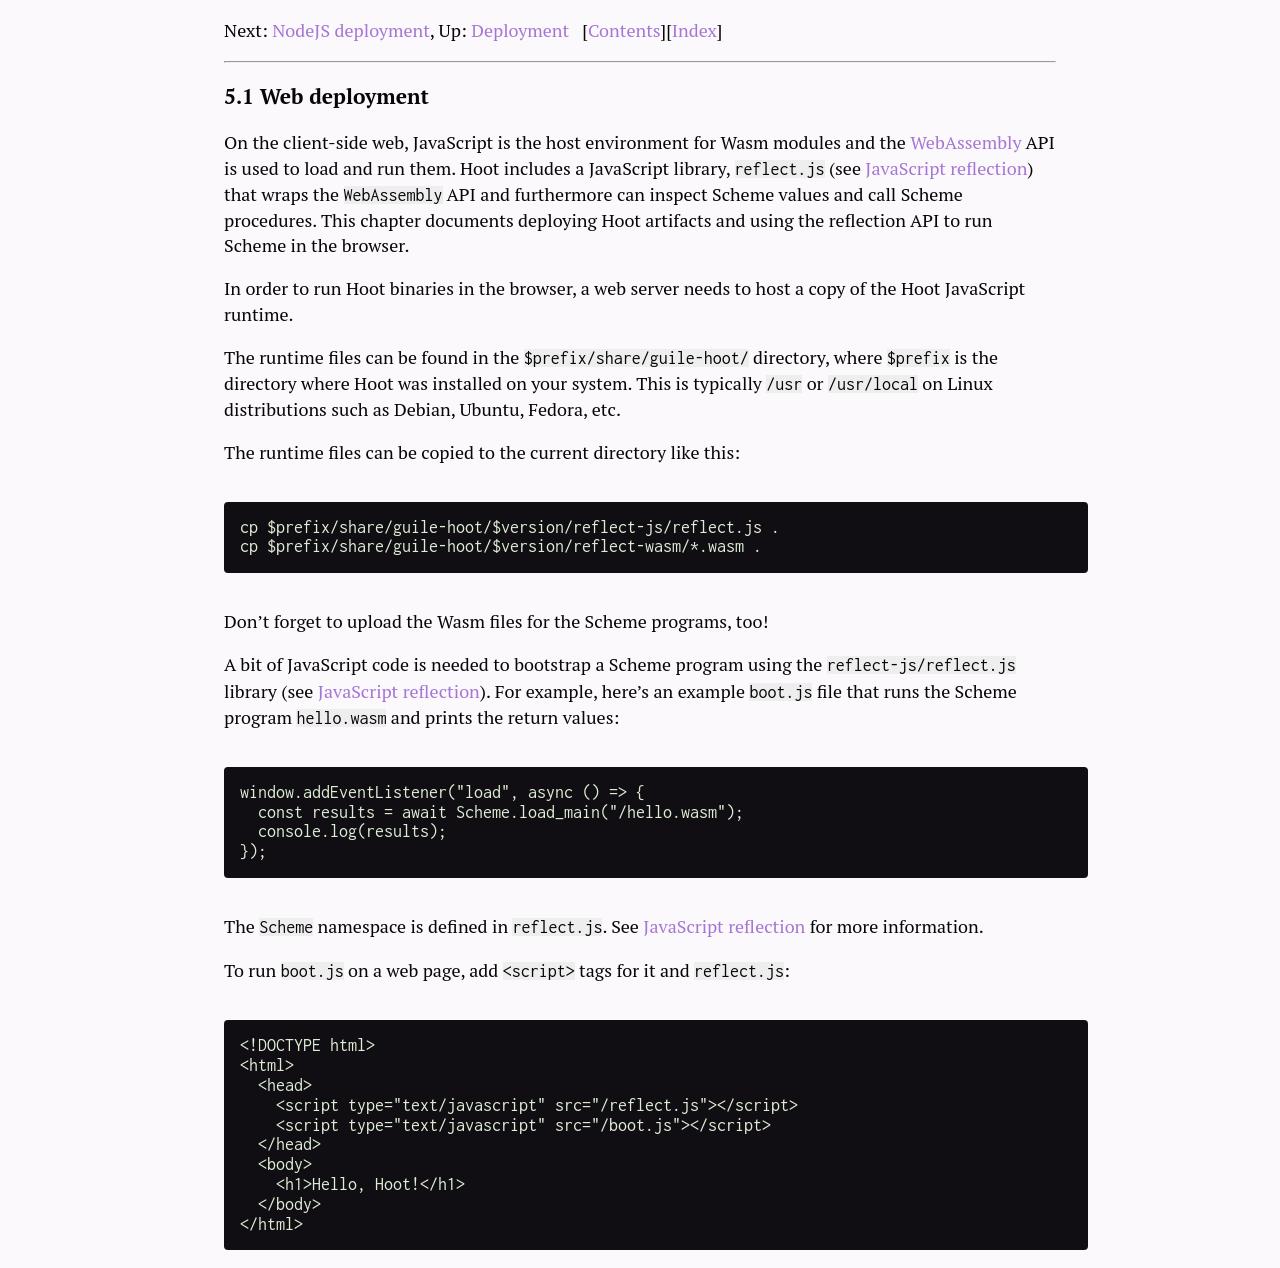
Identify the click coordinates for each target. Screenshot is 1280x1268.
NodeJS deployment (351, 30)
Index (694, 30)
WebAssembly (965, 142)
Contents (624, 30)
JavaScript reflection (946, 168)
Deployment (520, 30)
